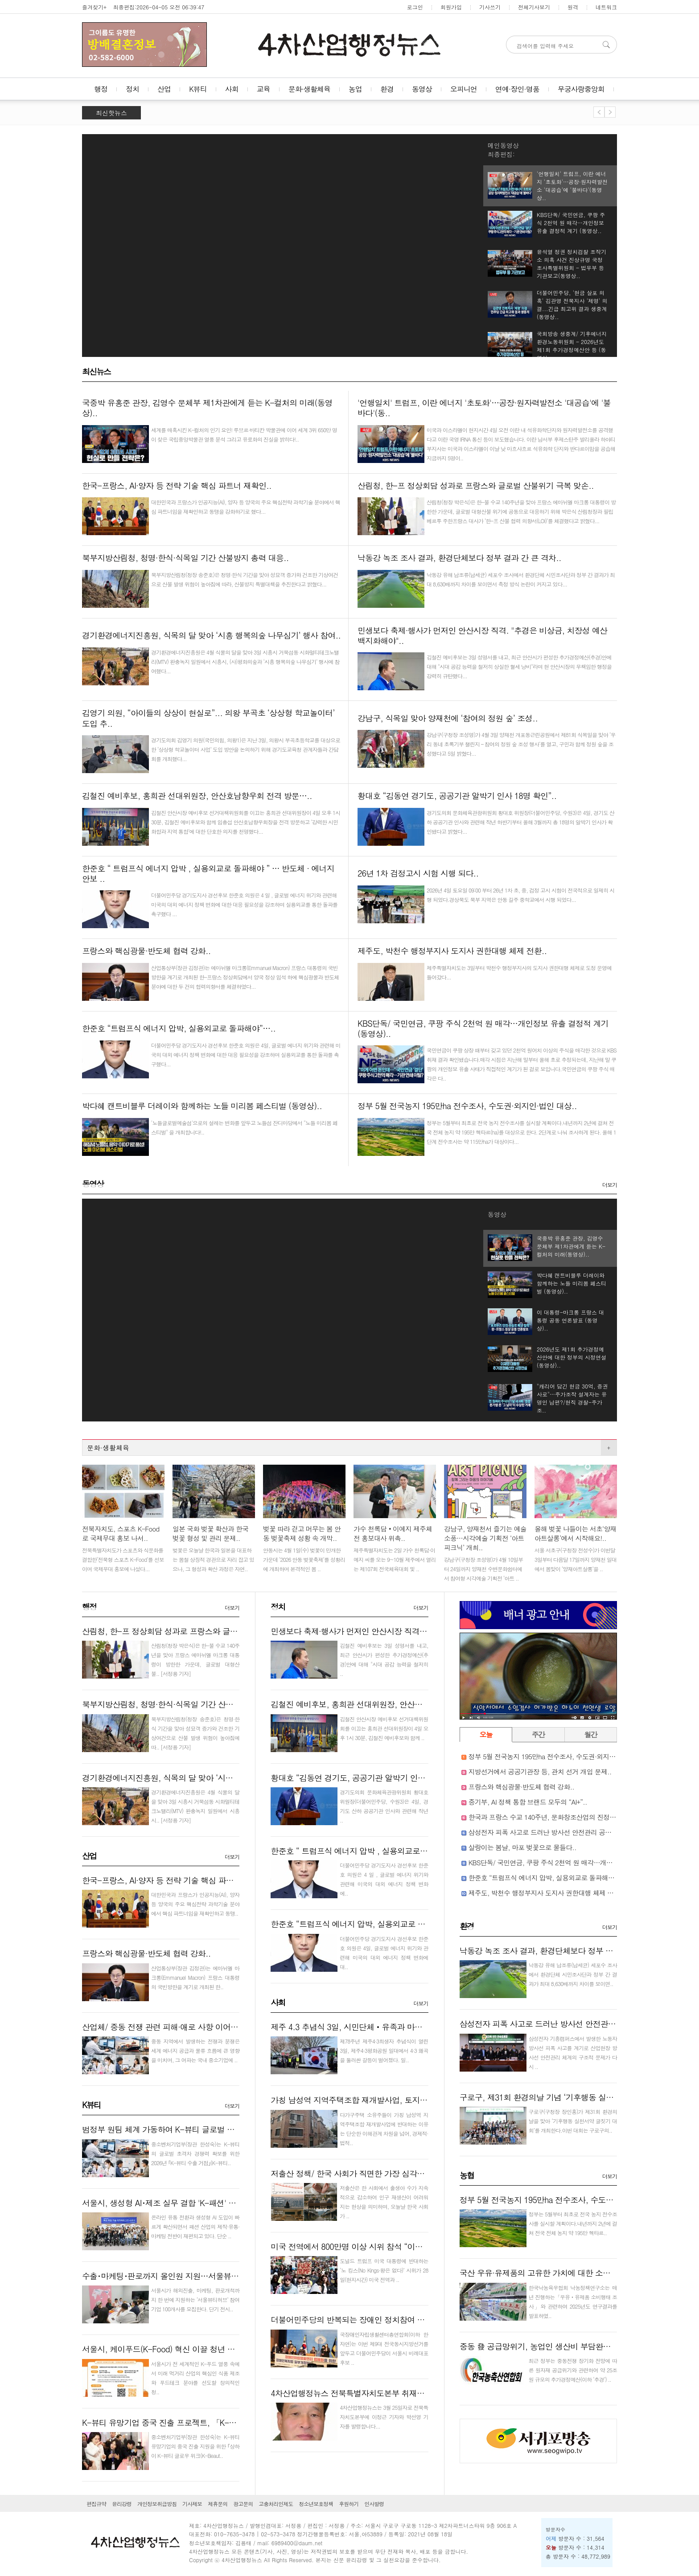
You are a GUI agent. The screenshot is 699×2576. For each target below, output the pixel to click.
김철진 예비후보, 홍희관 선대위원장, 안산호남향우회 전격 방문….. (386, 1704)
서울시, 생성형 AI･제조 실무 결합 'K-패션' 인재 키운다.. (178, 2202)
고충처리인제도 (276, 2503)
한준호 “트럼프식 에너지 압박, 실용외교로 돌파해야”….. (367, 1923)
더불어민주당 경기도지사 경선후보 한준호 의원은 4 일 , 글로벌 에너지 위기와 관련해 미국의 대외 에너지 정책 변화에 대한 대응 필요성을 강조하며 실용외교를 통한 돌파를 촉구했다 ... (244, 904)
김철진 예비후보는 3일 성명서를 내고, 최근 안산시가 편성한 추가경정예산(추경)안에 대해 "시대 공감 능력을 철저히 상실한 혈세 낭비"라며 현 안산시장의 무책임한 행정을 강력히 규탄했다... (519, 666)
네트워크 (606, 7)
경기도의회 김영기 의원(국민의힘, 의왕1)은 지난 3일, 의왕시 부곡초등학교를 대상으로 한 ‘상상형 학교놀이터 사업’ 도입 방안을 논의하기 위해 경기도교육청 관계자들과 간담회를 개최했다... (245, 749)
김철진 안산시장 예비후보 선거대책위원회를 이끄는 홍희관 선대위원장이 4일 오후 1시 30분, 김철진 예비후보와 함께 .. (384, 1728)
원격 (572, 7)
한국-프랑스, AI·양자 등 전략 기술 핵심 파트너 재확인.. (176, 1880)
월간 (590, 1734)
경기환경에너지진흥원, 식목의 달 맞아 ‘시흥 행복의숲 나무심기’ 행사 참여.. (211, 1777)
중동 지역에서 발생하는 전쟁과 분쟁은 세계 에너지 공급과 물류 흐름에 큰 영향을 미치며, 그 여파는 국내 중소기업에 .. (195, 2050)
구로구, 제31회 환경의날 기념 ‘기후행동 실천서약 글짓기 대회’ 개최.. (578, 2097)
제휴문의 (217, 2503)
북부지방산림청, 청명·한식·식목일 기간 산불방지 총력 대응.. (185, 1704)
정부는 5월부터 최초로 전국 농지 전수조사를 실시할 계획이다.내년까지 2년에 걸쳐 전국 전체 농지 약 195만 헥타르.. (573, 2223)
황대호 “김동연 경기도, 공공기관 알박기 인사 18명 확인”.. (370, 1777)
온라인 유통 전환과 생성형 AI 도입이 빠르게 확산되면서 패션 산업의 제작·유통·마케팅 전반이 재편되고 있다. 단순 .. (195, 2226)
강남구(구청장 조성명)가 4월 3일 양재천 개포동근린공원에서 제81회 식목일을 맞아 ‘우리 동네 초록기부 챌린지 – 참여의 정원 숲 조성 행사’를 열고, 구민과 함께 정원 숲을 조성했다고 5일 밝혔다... (521, 744)
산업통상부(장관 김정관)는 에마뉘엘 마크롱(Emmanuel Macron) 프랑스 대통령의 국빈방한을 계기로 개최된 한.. (195, 1977)
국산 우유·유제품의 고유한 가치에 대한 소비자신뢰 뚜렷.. (558, 2272)
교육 (263, 89)
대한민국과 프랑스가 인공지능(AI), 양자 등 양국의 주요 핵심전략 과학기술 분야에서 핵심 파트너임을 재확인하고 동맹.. (195, 1904)
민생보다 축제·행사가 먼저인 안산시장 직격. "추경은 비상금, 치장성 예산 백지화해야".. (420, 1631)
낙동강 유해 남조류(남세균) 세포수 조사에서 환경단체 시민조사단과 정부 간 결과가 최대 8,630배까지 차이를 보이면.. (573, 1974)
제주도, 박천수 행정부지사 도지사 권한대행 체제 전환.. (546, 1892)
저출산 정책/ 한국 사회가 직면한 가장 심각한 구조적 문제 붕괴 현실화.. (393, 2173)
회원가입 (451, 7)
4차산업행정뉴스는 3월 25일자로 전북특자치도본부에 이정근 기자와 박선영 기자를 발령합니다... (384, 2417)
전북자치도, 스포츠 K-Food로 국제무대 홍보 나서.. (120, 1533)
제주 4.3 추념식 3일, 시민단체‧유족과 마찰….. (353, 2026)
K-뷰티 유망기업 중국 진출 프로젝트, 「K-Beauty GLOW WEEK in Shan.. (207, 2422)
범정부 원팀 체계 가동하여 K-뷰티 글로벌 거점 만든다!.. (178, 2129)
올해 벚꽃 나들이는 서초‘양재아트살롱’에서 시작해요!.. (575, 1533)
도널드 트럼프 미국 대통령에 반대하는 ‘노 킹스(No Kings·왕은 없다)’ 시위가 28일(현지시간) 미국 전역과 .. (384, 2270)
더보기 (609, 1184)
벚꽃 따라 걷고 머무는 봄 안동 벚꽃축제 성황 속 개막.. (302, 1533)
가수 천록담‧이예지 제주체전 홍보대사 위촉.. (393, 1533)
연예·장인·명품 (517, 89)
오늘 (485, 1734)
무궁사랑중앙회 (581, 89)
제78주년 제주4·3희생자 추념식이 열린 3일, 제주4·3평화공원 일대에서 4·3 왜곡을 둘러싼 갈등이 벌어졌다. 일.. (384, 2050)
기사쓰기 (490, 7)
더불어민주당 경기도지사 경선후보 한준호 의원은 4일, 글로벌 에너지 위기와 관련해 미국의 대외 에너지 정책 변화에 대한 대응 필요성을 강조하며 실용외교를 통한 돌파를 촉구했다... (246, 1054)
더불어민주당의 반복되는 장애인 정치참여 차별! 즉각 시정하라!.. (381, 2319)
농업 (355, 89)
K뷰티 (198, 89)
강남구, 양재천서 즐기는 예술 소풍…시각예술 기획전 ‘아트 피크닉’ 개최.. (485, 1538)
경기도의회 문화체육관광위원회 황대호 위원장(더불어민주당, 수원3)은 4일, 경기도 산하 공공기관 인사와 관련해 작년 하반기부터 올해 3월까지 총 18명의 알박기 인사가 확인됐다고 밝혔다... (520, 822)
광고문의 (243, 2503)
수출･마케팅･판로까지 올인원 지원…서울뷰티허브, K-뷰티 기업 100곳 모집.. (214, 2275)
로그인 (415, 7)
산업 (164, 89)
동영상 (422, 89)
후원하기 (348, 2503)
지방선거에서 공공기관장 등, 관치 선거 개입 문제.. (540, 1771)
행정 (100, 89)
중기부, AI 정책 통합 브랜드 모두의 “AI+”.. (528, 1801)
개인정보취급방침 (157, 2503)
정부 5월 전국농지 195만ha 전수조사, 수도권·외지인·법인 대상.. (559, 1756)
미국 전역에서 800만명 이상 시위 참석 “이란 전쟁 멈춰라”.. (372, 2246)
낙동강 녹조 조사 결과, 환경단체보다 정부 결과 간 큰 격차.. (561, 1950)
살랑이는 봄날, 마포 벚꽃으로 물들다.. (522, 1847)
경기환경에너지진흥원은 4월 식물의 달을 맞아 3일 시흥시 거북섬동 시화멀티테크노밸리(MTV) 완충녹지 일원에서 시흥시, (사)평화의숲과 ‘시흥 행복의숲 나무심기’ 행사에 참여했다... (245, 661)
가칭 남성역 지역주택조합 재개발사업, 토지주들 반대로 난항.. (377, 2099)
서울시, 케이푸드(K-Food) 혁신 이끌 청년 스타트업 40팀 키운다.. (194, 2349)
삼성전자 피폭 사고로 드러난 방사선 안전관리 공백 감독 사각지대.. (563, 1832)
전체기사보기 (534, 7)
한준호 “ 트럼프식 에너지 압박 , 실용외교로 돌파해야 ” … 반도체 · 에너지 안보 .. (409, 1850)
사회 (231, 89)
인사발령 (374, 2503)
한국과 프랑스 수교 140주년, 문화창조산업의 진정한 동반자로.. (558, 1817)
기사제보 (192, 2503)
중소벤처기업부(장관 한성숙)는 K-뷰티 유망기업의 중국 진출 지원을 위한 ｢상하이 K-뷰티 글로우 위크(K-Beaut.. (195, 2446)
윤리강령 (122, 2503)
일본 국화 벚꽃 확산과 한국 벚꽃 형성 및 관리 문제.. (210, 1533)
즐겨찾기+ (94, 7)
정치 (132, 89)
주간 (538, 1734)
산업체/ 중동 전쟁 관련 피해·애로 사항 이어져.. (162, 2026)
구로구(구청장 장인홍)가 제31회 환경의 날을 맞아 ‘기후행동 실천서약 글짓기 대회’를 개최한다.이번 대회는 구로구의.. (573, 2121)
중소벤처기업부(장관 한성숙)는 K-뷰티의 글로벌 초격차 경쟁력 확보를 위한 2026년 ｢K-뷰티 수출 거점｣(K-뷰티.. (195, 2153)
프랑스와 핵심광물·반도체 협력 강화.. (146, 1953)
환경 (387, 89)
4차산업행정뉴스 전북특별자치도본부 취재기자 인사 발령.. (371, 2393)
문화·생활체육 (309, 89)
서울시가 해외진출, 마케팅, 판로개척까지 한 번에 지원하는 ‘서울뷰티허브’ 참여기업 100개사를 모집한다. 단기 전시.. (195, 2299)
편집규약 (96, 2503)
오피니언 (463, 89)
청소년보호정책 (316, 2503)
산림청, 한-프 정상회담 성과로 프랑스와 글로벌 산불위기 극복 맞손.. (200, 1631)
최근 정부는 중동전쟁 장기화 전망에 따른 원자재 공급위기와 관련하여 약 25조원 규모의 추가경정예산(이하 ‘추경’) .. (573, 2370)
